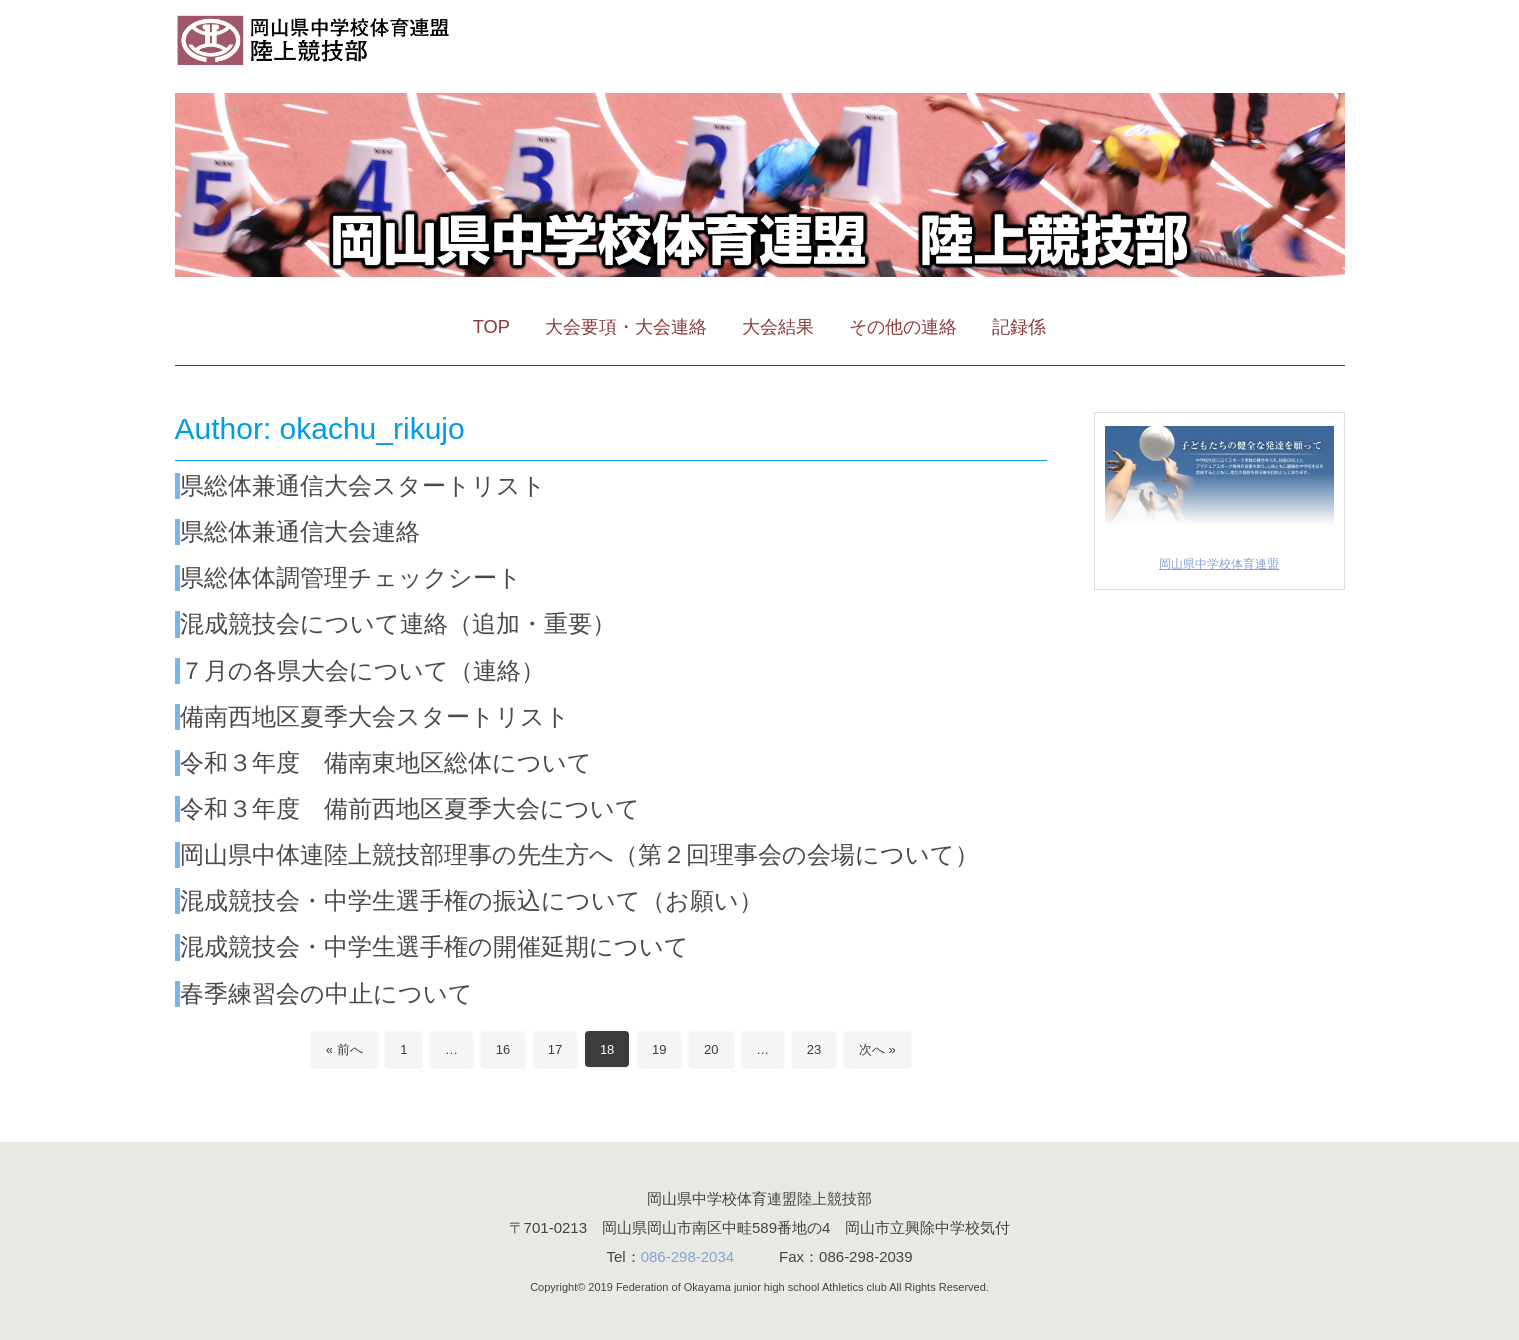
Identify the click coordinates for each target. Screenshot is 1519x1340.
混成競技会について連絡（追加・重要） (398, 623)
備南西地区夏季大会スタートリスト (375, 716)
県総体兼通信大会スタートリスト (363, 485)
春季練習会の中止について (326, 993)
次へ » (877, 1049)
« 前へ (344, 1049)
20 (711, 1049)
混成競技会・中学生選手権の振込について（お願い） (471, 900)
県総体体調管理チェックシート (351, 577)
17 (555, 1049)
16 (503, 1049)
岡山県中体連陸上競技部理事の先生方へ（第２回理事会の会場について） (579, 854)
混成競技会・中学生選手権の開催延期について (434, 946)
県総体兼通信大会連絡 (300, 531)
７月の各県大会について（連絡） (362, 670)
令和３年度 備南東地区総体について (386, 762)
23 (814, 1049)
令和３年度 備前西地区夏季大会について (410, 808)
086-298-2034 (687, 1256)
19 (659, 1049)
